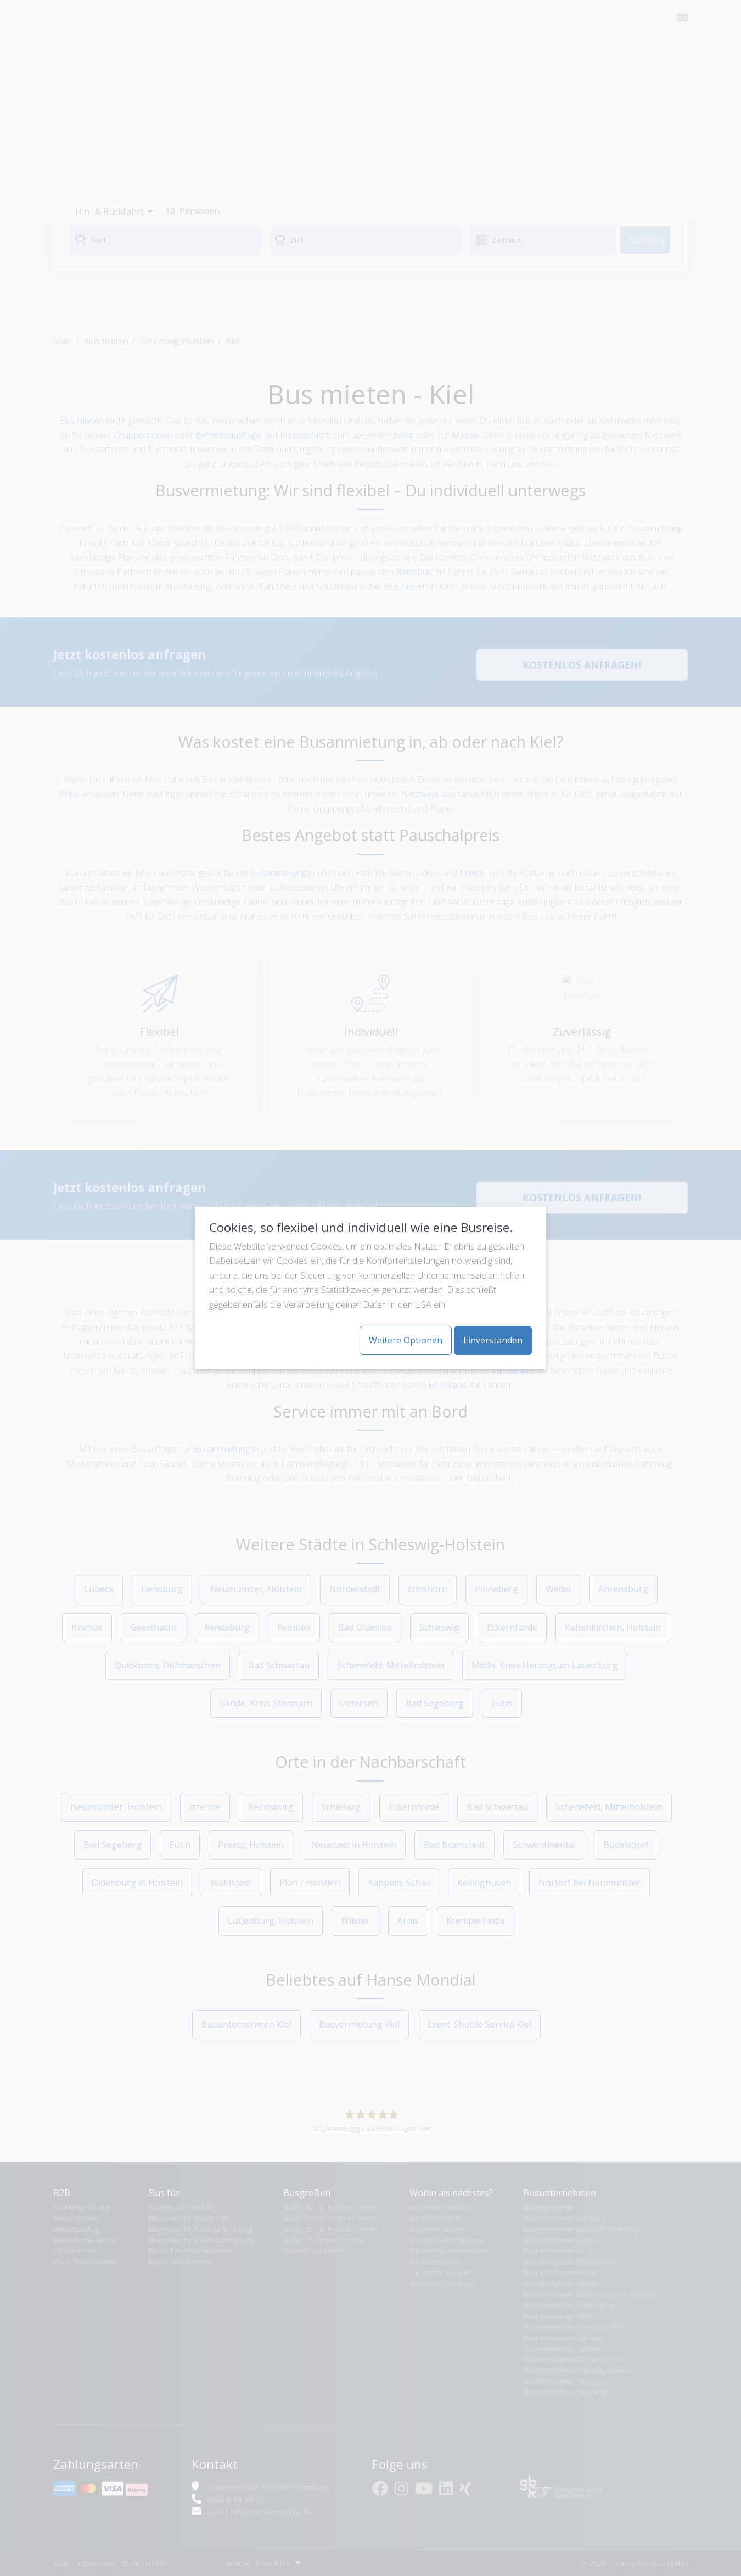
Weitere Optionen (405, 1340)
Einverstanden (493, 1340)
